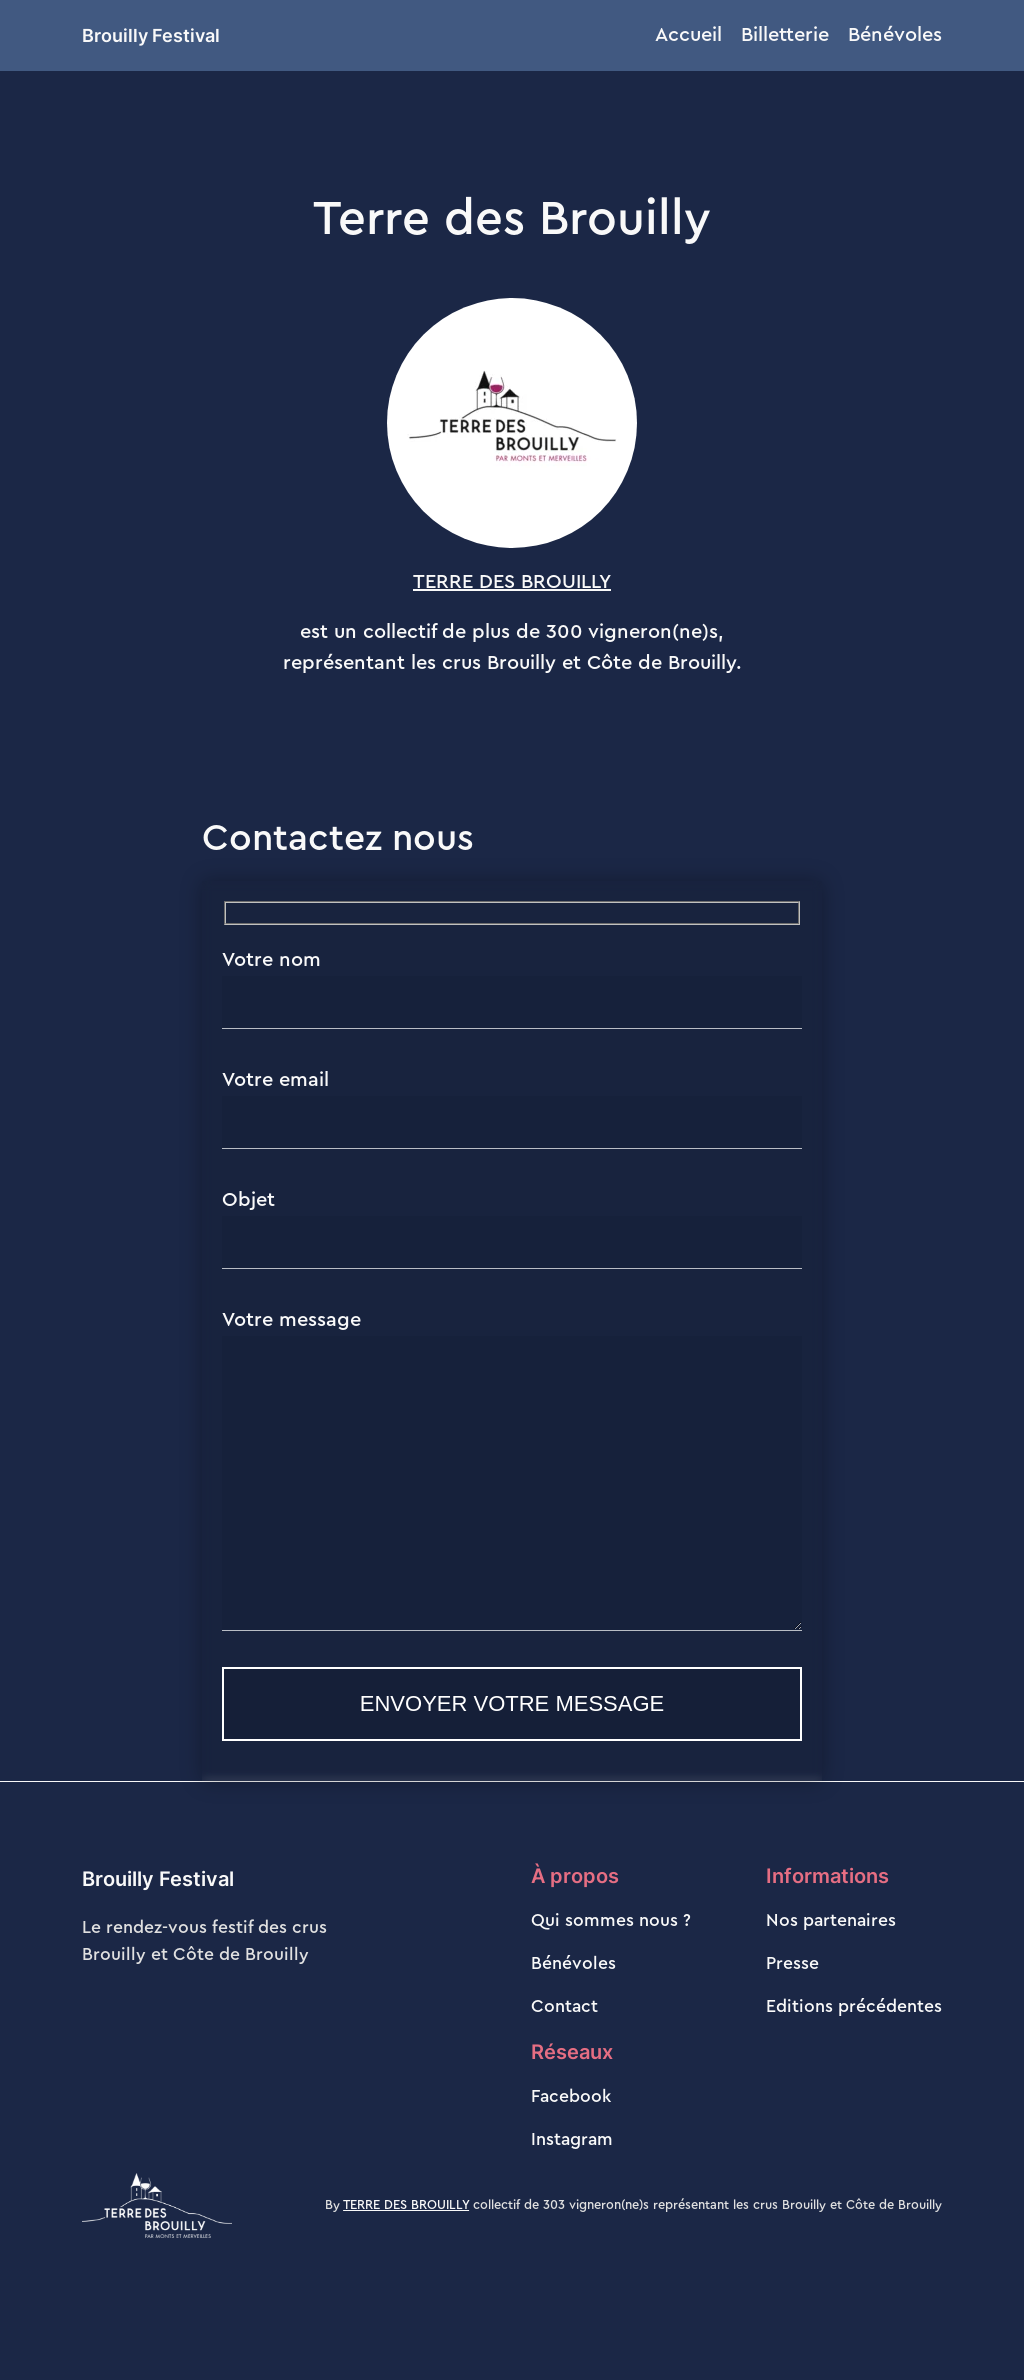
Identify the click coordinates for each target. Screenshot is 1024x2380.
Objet (512, 1229)
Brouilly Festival (151, 35)
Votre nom (512, 989)
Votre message (512, 1500)
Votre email (512, 1109)
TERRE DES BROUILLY (512, 582)
